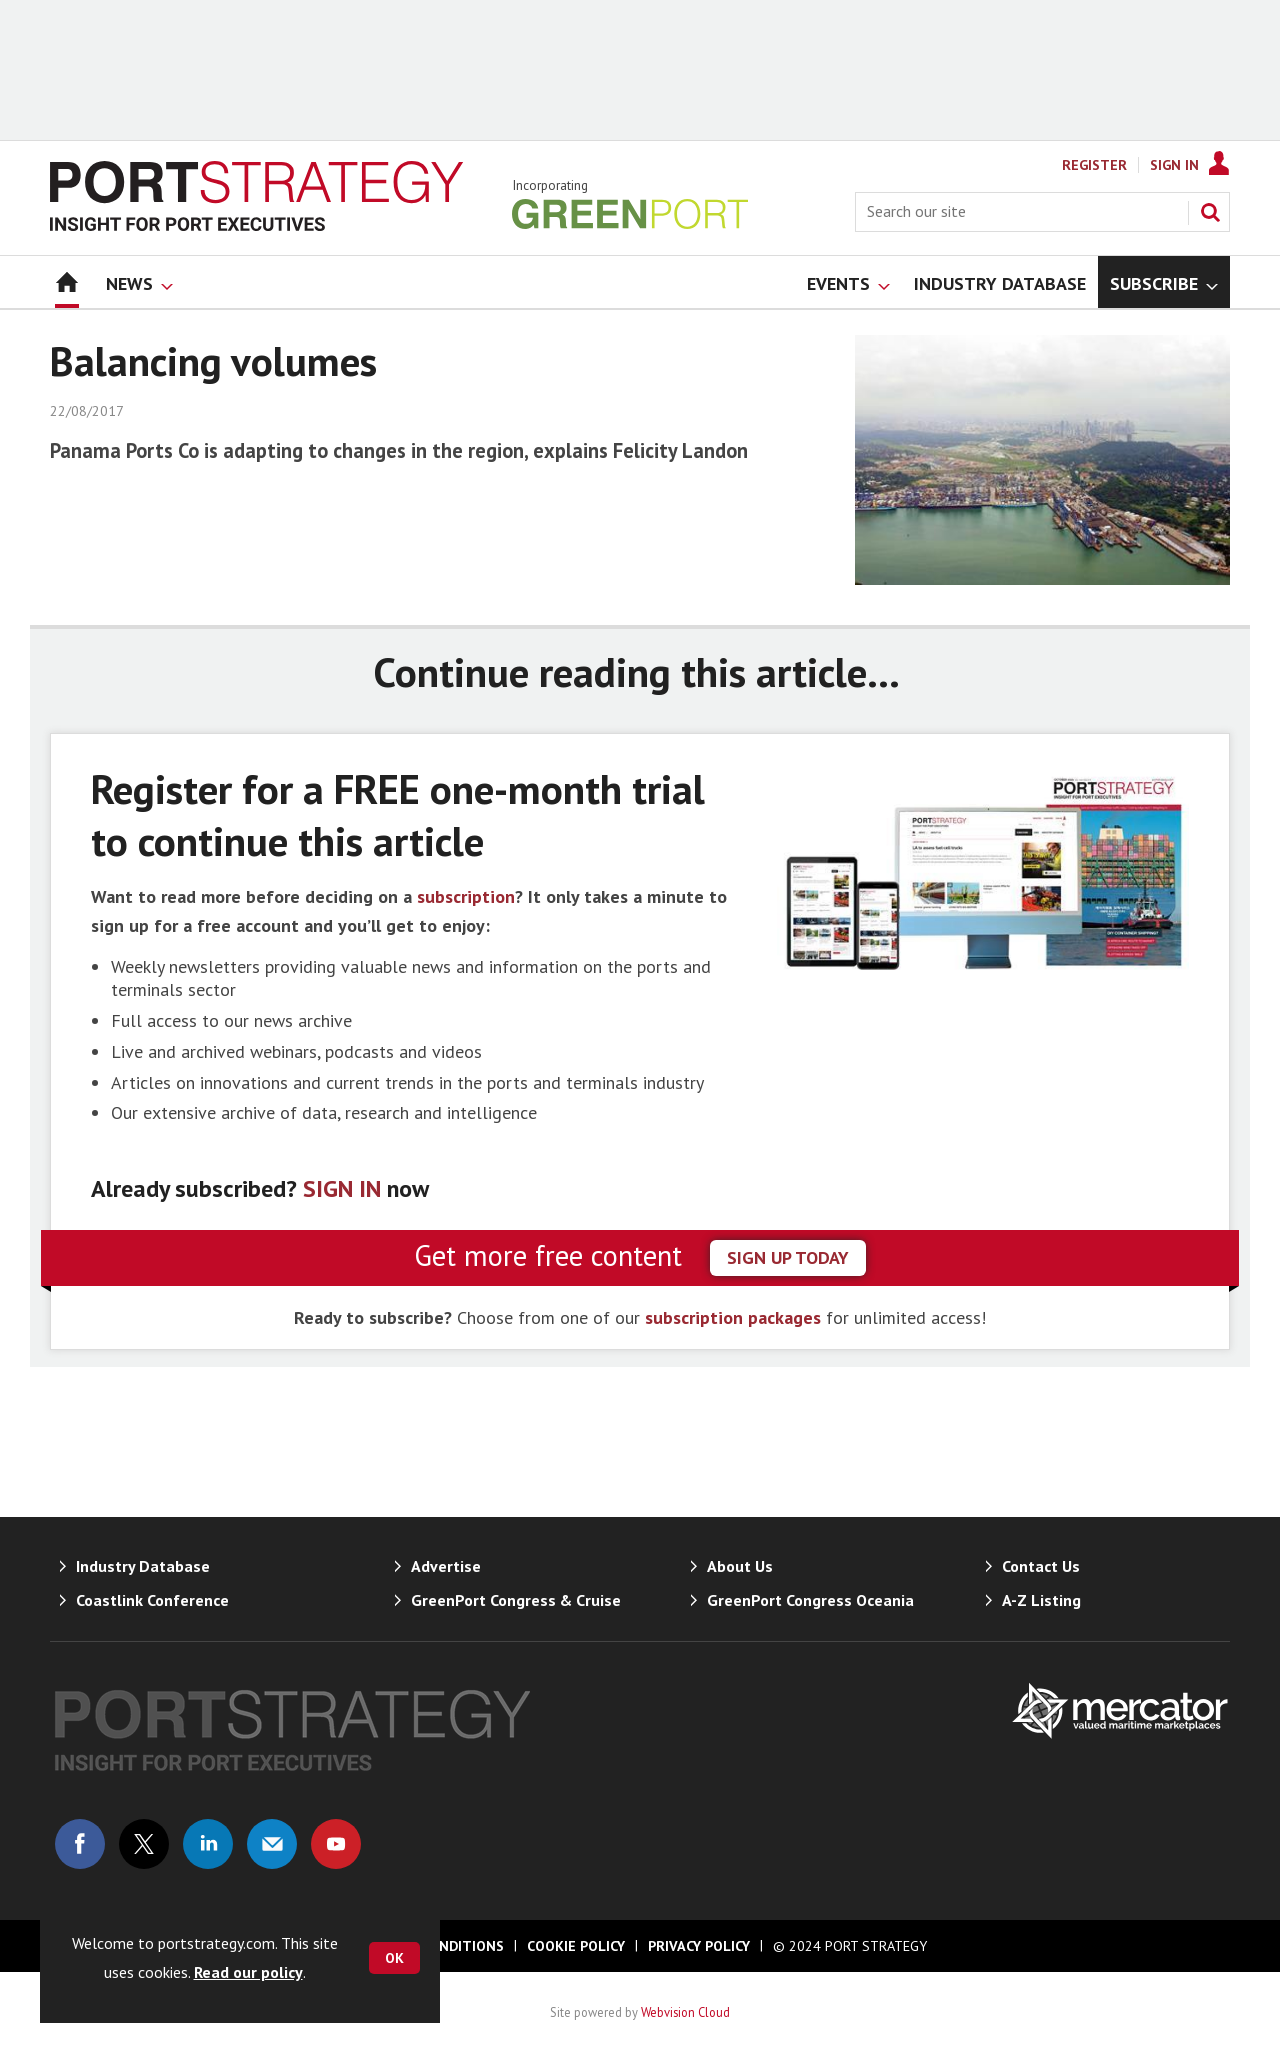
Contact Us (1041, 1566)
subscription (466, 896)
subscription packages (733, 1317)
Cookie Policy (576, 1946)
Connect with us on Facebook (80, 1844)
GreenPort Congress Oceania (810, 1600)
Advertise (446, 1566)
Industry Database (143, 1566)
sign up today (788, 1257)
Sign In (1174, 165)
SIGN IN (342, 1188)
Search (1210, 212)
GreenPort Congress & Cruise (516, 1600)
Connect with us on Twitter (144, 1844)
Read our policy (248, 1972)
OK (394, 1958)
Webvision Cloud (685, 2012)
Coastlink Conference (152, 1600)
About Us (740, 1566)
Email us (272, 1844)
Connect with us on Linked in (208, 1844)
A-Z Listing (1041, 1600)
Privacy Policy (699, 1946)
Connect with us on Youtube (336, 1844)
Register (1094, 165)
